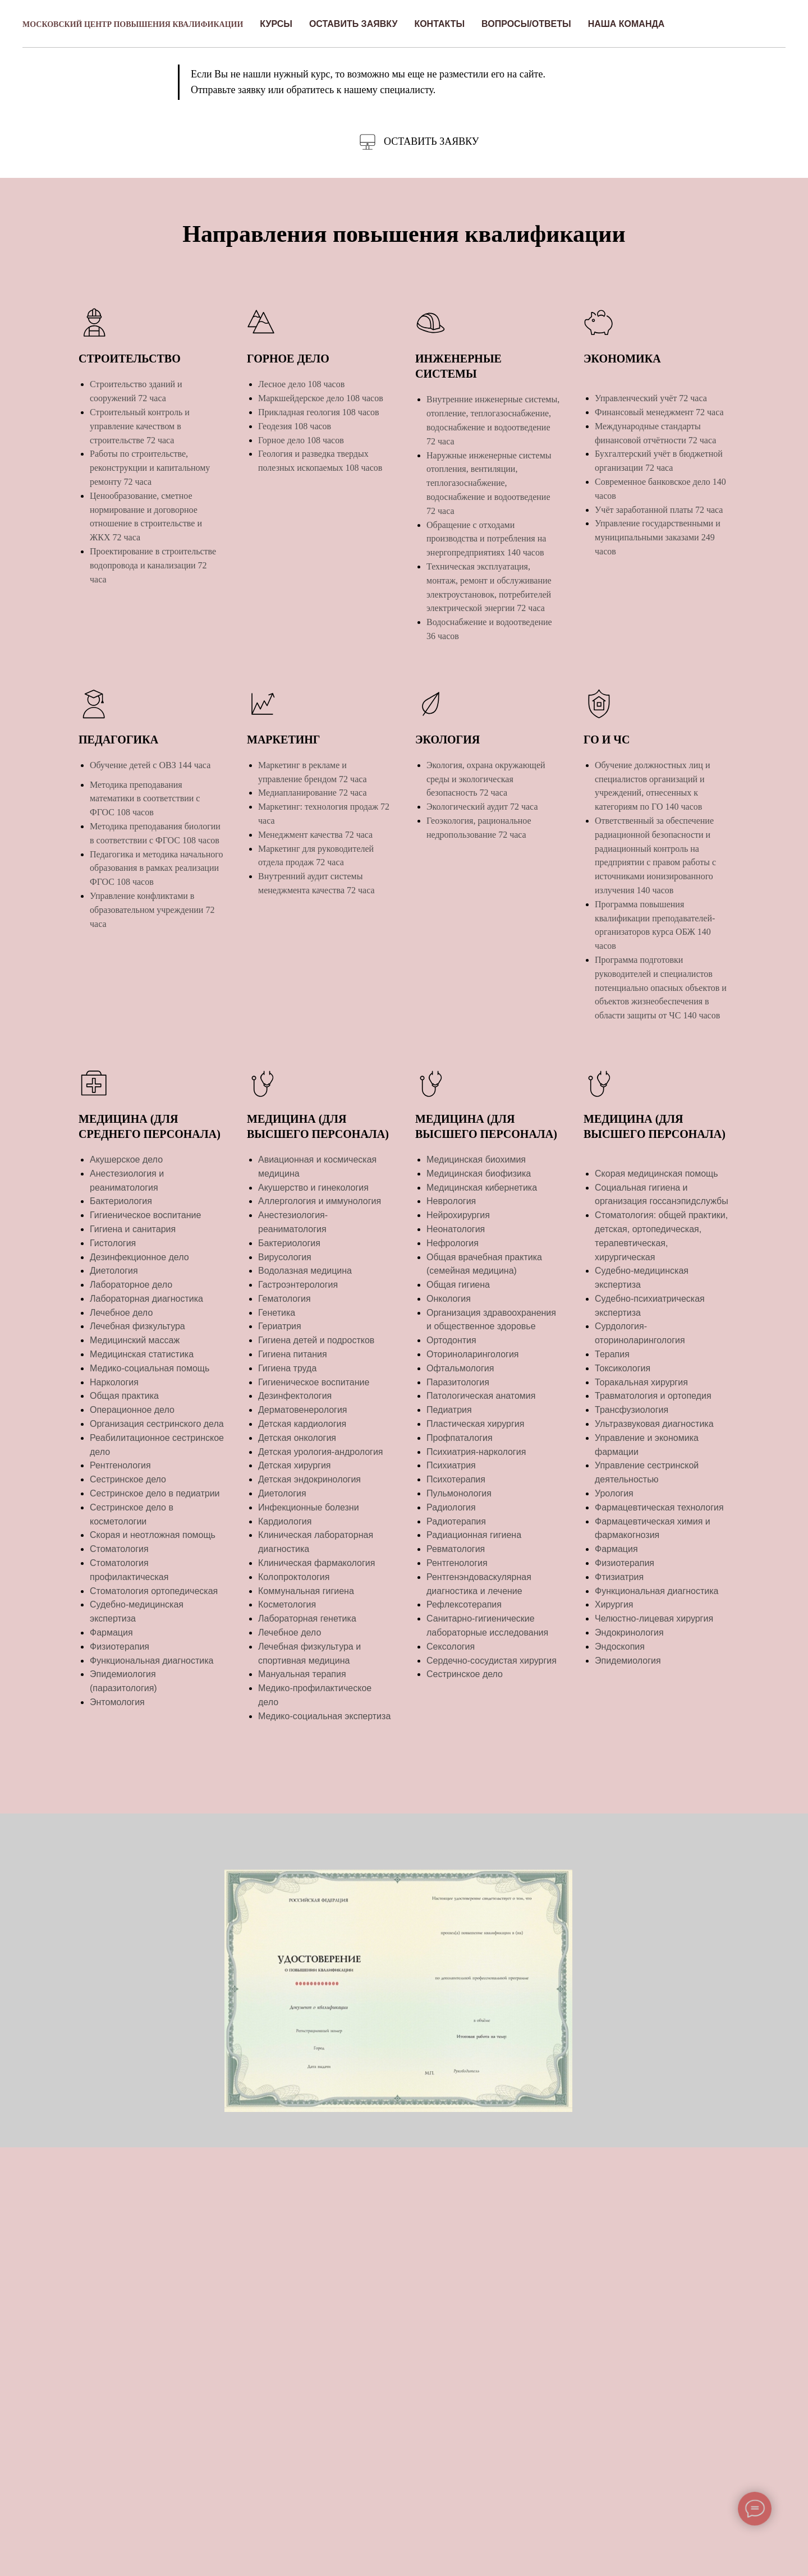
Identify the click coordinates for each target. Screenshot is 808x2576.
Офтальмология (460, 1368)
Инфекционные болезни (308, 1507)
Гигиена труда (287, 1368)
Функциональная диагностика (152, 1660)
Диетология (114, 1270)
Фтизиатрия (619, 1577)
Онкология (448, 1298)
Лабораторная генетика (307, 1618)
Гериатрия (279, 1326)
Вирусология (284, 1257)
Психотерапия (455, 1479)
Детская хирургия (294, 1465)
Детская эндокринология (309, 1479)
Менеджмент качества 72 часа (315, 834)
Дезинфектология (295, 1396)
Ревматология (455, 1549)
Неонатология (455, 1229)
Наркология (114, 1382)
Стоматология (119, 1549)
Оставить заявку (353, 24)
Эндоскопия (620, 1646)
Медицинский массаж (135, 1340)
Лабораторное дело (131, 1284)
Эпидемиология (628, 1660)
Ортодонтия (451, 1340)
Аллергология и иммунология (319, 1201)
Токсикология (622, 1368)
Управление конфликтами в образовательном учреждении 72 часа (152, 910)
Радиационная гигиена (473, 1535)
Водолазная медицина (305, 1270)
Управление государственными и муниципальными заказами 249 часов (657, 537)
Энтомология (117, 1702)
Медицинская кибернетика (481, 1187)
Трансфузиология (631, 1410)
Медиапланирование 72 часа (312, 792)
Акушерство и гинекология (313, 1187)
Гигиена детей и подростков (316, 1340)
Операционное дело (132, 1410)
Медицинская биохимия (476, 1159)
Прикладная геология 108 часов (318, 412)
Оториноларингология (472, 1354)
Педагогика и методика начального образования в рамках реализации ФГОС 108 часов (156, 868)
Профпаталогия (459, 1438)
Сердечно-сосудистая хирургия (491, 1660)
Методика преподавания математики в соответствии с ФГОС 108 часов (145, 799)
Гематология (284, 1298)
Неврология (451, 1201)
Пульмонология (459, 1493)
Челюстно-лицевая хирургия (654, 1618)
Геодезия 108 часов (294, 426)
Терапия (612, 1354)
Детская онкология (297, 1438)
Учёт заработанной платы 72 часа (659, 510)
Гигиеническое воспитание (145, 1215)
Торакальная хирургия (641, 1382)
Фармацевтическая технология (659, 1507)
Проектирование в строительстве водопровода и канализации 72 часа (153, 565)
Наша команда (626, 24)
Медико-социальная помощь (149, 1368)
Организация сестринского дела (157, 1424)
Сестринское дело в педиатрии (155, 1493)
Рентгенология (120, 1465)
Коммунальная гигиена (306, 1591)
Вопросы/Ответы (526, 24)
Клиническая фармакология (316, 1563)
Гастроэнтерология (298, 1284)
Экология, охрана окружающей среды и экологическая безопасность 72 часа (485, 779)
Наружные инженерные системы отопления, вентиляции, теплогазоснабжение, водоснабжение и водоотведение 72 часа (489, 483)
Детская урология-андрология (320, 1452)
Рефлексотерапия (464, 1604)
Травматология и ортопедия (653, 1396)
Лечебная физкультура (137, 1326)
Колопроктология (293, 1577)
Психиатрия (451, 1465)
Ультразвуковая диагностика (654, 1424)
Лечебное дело (121, 1312)
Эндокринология (629, 1632)
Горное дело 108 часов (301, 440)
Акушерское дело (126, 1159)
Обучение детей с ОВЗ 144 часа (150, 765)
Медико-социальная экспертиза (324, 1716)
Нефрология (452, 1243)
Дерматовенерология (302, 1410)
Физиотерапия (119, 1646)
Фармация (111, 1632)
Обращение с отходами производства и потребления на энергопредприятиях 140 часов (486, 539)
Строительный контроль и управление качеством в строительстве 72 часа (140, 426)
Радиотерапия (456, 1521)
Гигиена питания (292, 1354)
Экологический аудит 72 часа (482, 806)
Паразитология (457, 1382)
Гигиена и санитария (133, 1229)
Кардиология (284, 1521)
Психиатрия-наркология (476, 1452)
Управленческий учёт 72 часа (651, 398)
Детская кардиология (302, 1424)
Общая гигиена (458, 1284)
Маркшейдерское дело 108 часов (320, 398)
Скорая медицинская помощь (656, 1173)
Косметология (287, 1604)
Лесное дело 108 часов (301, 384)
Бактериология (121, 1201)
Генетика (276, 1312)
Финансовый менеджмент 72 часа (659, 412)
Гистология (113, 1243)
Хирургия (614, 1604)
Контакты (439, 24)
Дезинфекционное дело (139, 1257)
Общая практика (124, 1396)
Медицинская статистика (142, 1354)
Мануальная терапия (302, 1674)
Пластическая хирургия (475, 1424)
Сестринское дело (128, 1479)
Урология (614, 1493)
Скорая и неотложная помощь (152, 1535)
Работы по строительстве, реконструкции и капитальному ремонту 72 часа (150, 467)
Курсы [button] (276, 24)
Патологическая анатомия (480, 1396)
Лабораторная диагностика (146, 1298)
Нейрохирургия (458, 1215)
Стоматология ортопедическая (154, 1591)
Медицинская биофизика (478, 1173)
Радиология (451, 1507)
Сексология (450, 1646)
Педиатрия (449, 1410)
